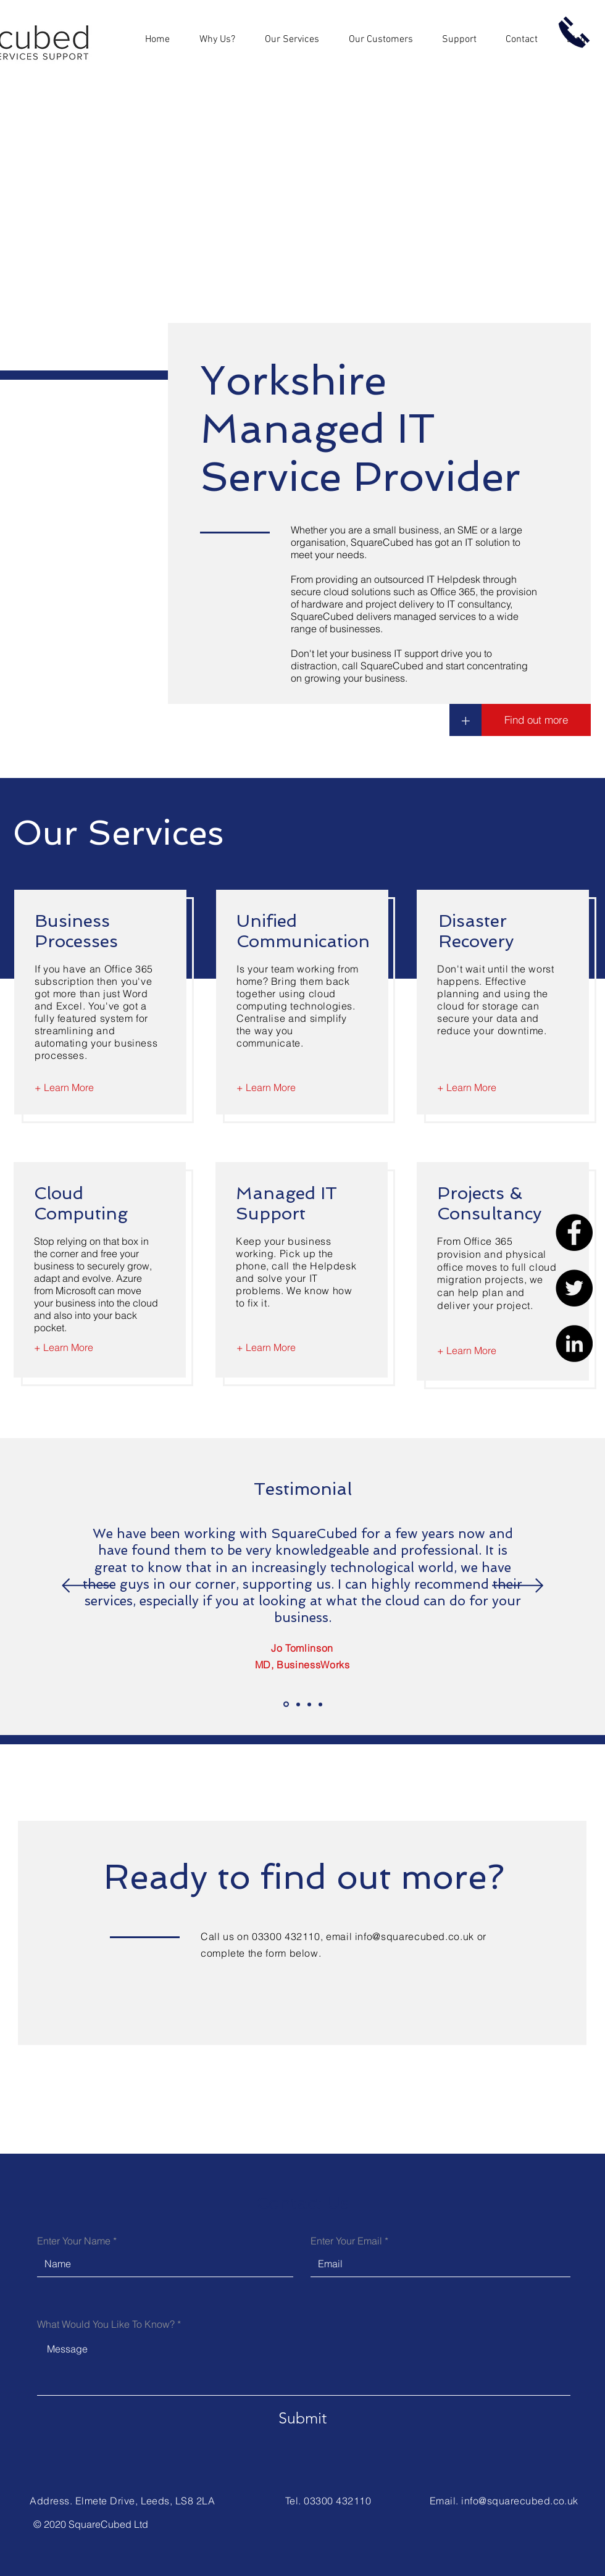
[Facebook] (574, 1232)
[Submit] (302, 2418)
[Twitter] (574, 1288)
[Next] (517, 1586)
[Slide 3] (309, 1704)
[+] (465, 720)
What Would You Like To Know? (106, 2324)
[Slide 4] (320, 1704)
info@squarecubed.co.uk (414, 1936)
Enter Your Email (346, 2241)
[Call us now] (574, 31)
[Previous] (87, 1586)
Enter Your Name (74, 2241)
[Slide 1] (286, 1704)
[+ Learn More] (64, 1087)
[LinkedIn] (574, 1343)
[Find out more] (536, 720)
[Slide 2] (298, 1704)
